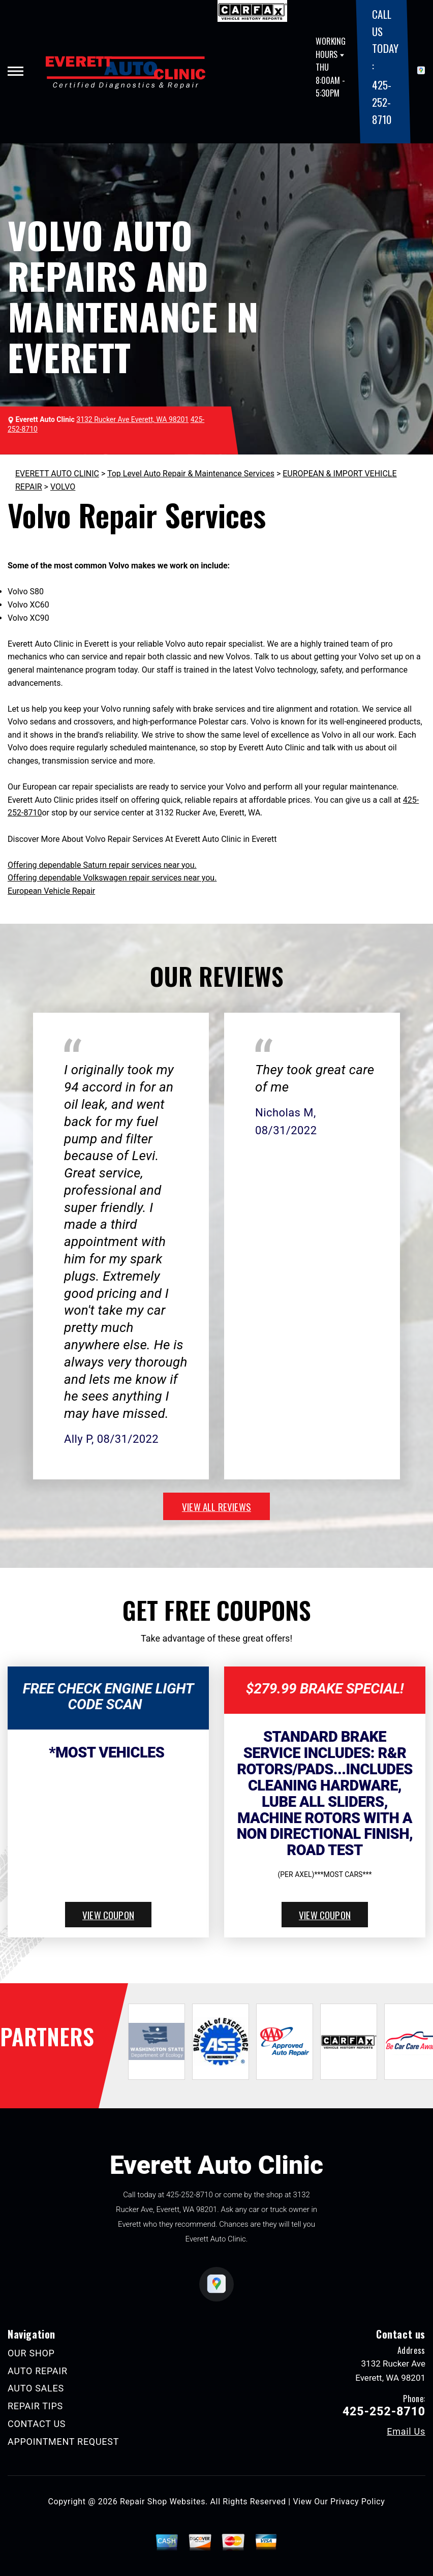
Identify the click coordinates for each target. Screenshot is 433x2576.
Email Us (406, 2431)
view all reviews (216, 1506)
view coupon (108, 1914)
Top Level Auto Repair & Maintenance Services (190, 473)
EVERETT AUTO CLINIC (57, 473)
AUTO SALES (36, 2388)
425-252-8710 (381, 102)
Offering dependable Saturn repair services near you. (102, 865)
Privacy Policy (357, 2501)
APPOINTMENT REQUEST (63, 2441)
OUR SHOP (31, 2353)
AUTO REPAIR (38, 2371)
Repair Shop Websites (162, 2501)
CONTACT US (37, 2423)
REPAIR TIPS (35, 2406)
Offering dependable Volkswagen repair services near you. (112, 878)
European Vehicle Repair (51, 891)
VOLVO (62, 487)
